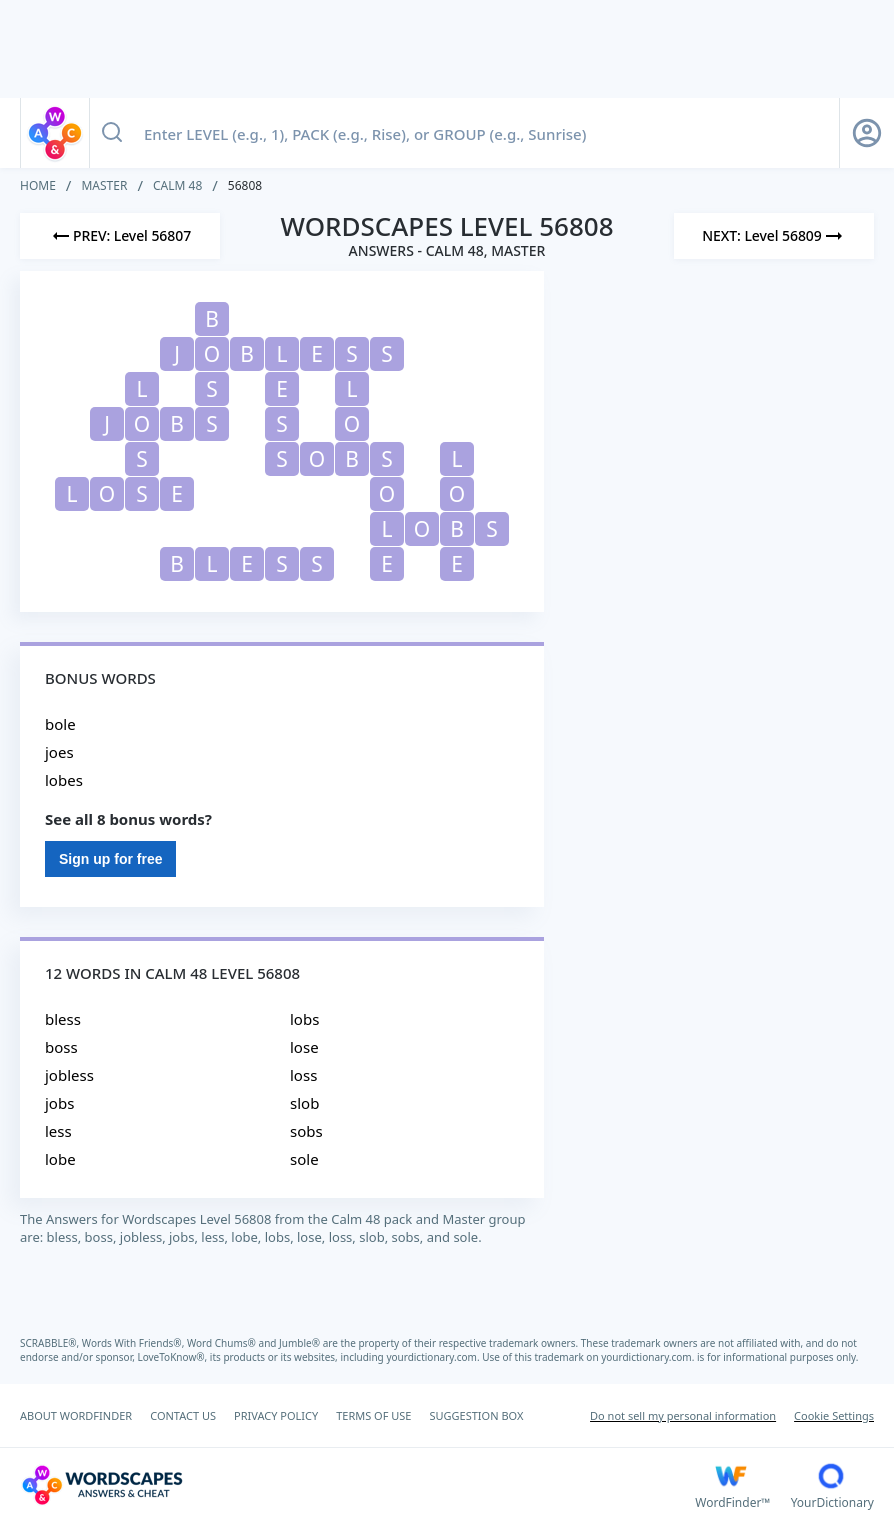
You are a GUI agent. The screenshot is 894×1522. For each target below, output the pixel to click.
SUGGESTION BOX (476, 1415)
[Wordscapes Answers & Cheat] (357, 1485)
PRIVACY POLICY (276, 1415)
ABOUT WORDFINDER (76, 1415)
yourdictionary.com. (434, 1357)
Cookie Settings (834, 1415)
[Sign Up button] (867, 133)
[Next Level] (774, 236)
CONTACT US (183, 1415)
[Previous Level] (120, 236)
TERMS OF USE (373, 1415)
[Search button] (112, 133)
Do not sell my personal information (683, 1415)
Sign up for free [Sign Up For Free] (110, 859)
